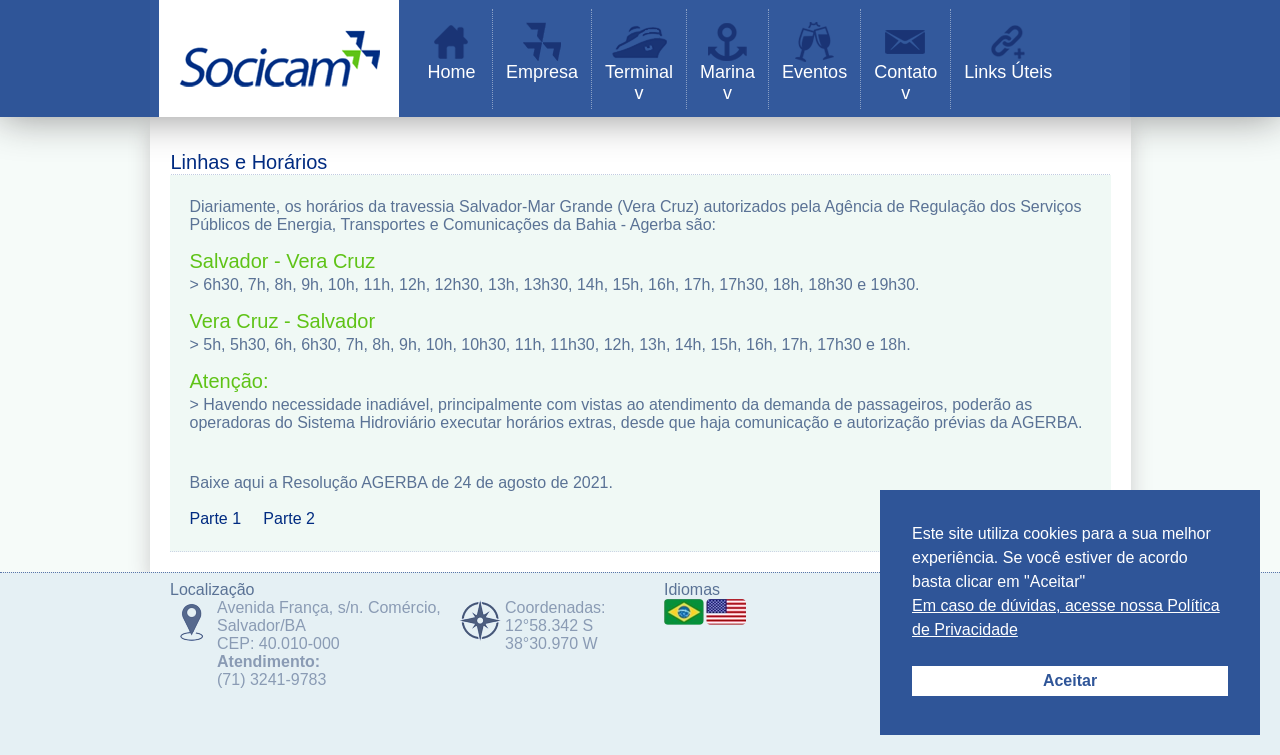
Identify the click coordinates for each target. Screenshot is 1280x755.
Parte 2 (289, 518)
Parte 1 (216, 518)
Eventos (814, 72)
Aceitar (1070, 680)
